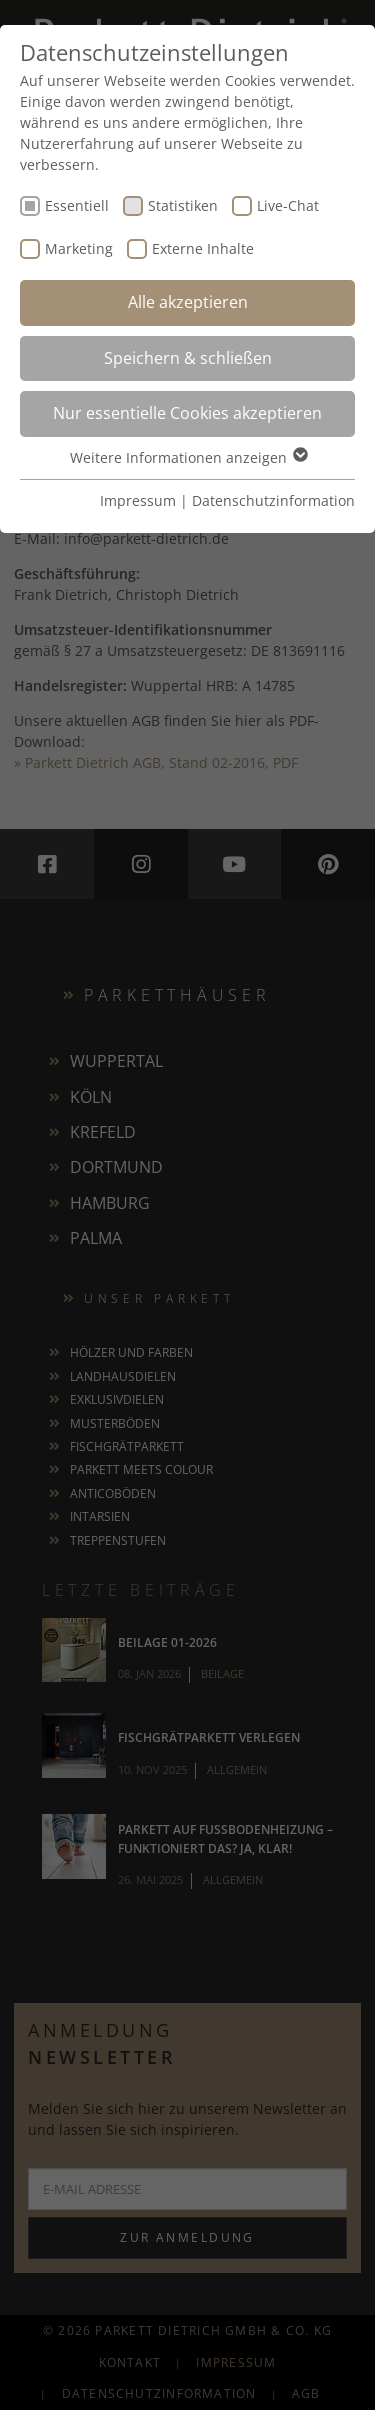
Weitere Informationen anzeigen (188, 457)
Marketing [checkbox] (79, 248)
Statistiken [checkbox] (183, 205)
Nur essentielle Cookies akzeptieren (187, 413)
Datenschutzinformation (273, 500)
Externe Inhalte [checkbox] (203, 248)
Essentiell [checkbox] (77, 205)
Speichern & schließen (188, 358)
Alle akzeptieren (188, 302)
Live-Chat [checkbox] (288, 205)
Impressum (138, 500)
